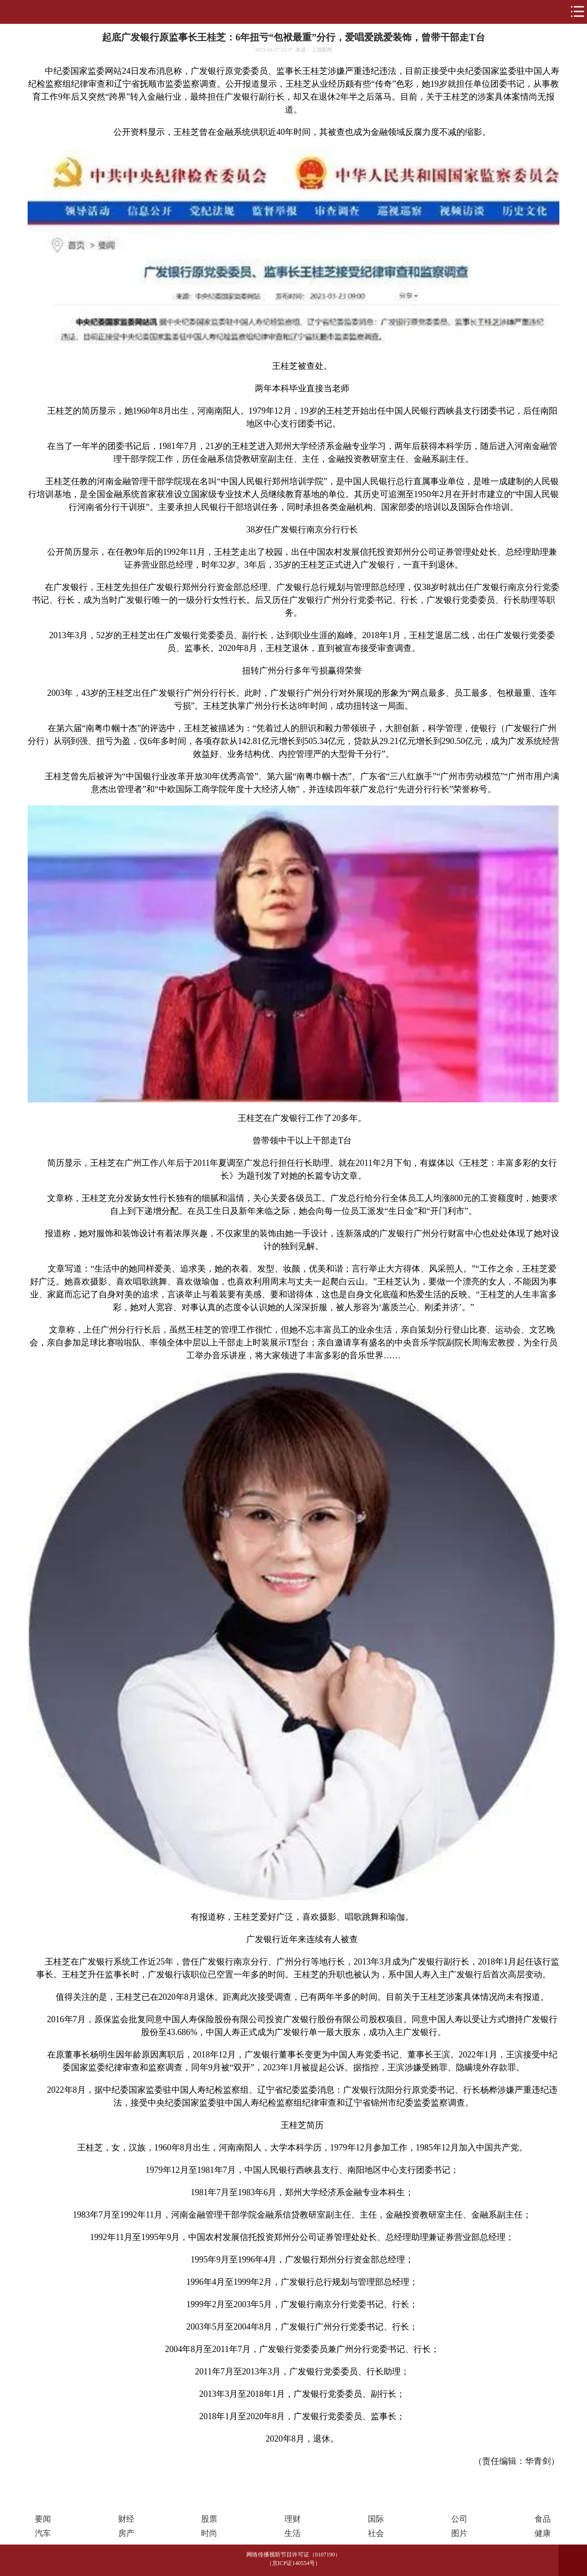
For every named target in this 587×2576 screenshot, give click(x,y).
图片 (459, 2533)
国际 (376, 2519)
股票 (209, 2519)
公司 (459, 2519)
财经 (126, 2519)
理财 (292, 2519)
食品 (543, 2519)
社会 (376, 2533)
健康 (543, 2533)
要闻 (43, 2519)
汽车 (43, 2533)
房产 (126, 2533)
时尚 (209, 2533)
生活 (292, 2533)
